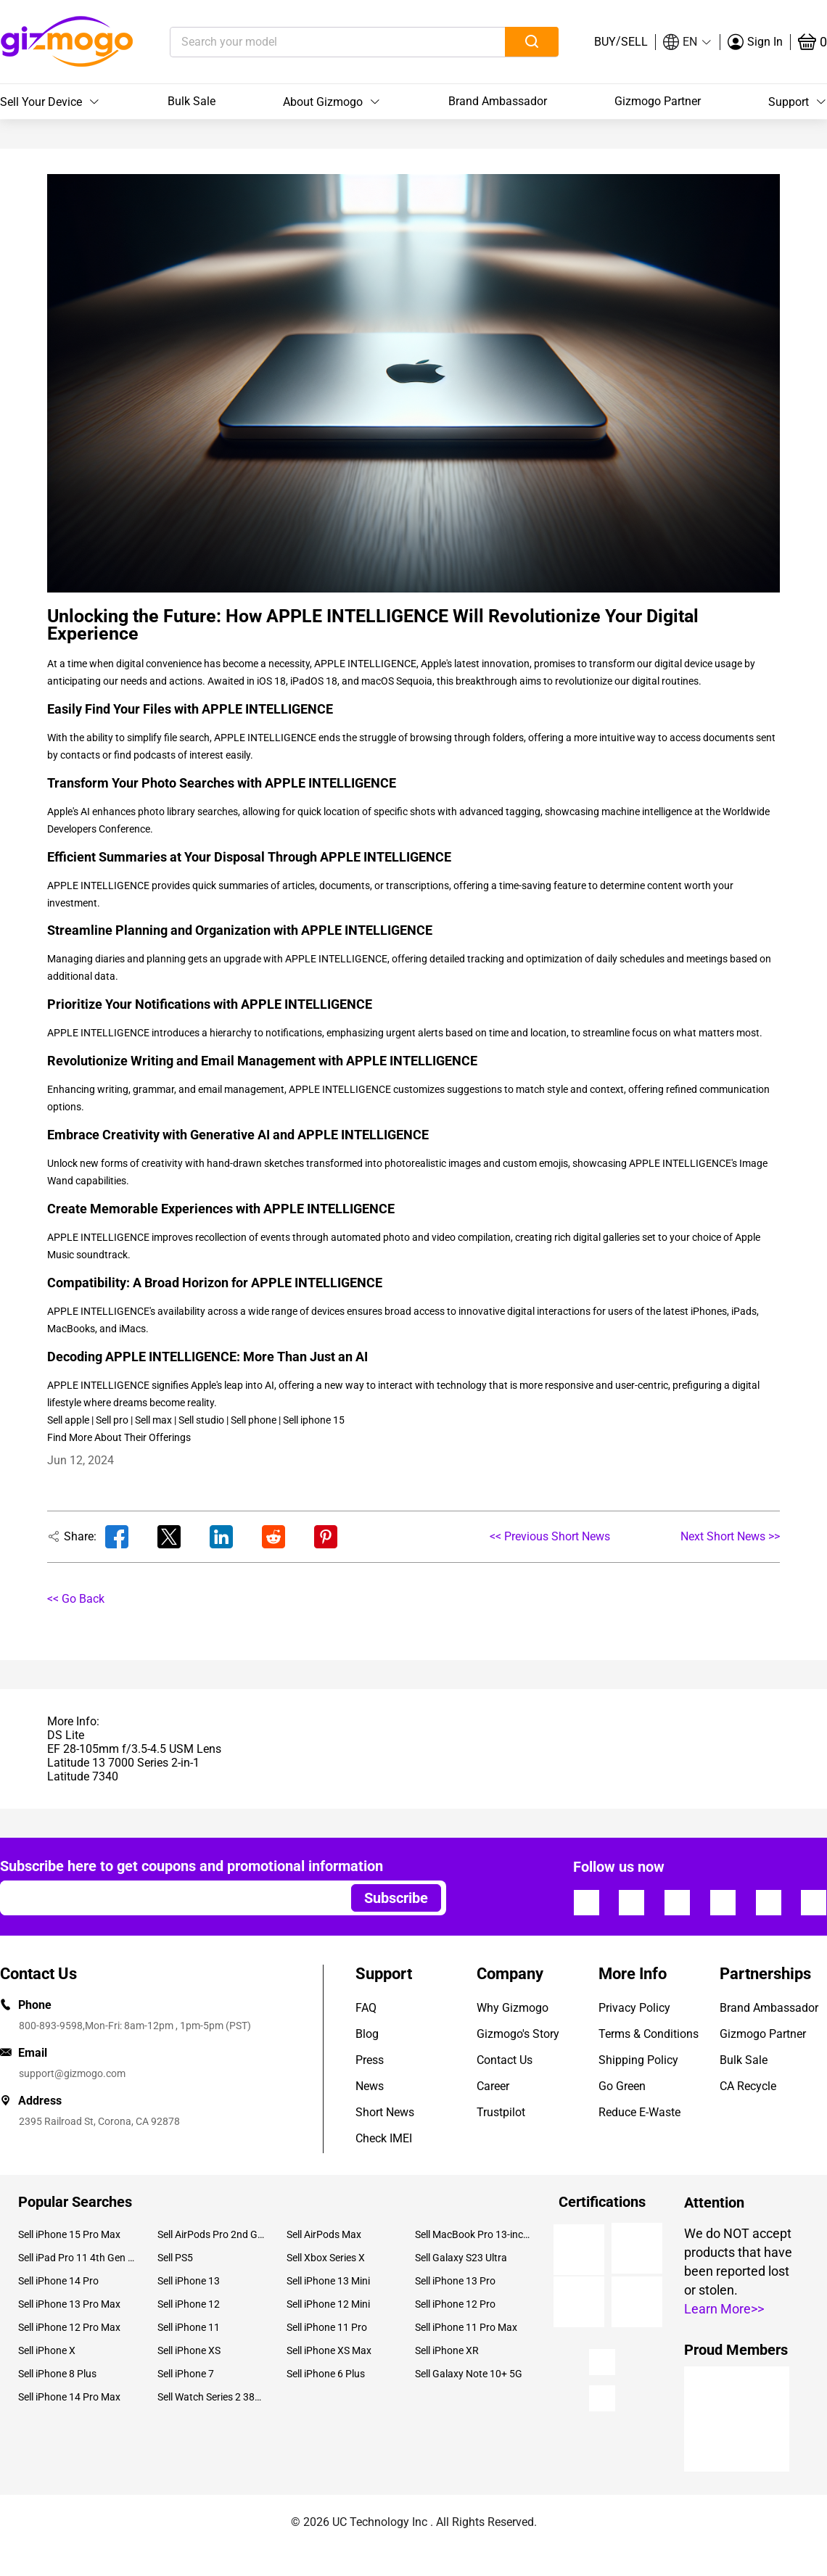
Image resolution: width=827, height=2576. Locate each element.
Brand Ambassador (497, 101)
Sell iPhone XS (189, 2350)
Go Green (622, 2086)
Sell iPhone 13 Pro (455, 2281)
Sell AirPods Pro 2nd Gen (210, 2234)
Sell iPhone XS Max (329, 2350)
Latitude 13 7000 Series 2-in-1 (123, 1763)
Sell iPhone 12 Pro (455, 2304)
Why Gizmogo (512, 2008)
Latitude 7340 (82, 1776)
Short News (384, 2112)
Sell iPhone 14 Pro (58, 2281)
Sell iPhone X (46, 2350)
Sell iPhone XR (447, 2350)
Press (369, 2060)
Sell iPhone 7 (185, 2373)
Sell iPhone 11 (188, 2327)
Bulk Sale (191, 101)
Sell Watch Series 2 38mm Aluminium (210, 2397)
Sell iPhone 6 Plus (326, 2373)
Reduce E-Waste (639, 2112)
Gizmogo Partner (657, 101)
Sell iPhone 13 (188, 2281)
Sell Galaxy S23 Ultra (461, 2257)
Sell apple (68, 1420)
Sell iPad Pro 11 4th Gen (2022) (77, 2257)
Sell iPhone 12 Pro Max (69, 2327)
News (369, 2086)
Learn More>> (724, 2308)
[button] (687, 42)
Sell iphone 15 (314, 1420)
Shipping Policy (638, 2060)
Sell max (153, 1420)
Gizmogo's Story (518, 2034)
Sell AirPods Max (324, 2234)
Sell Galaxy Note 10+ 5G (468, 2373)
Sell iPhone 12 (188, 2304)
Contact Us (504, 2060)
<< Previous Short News (550, 1536)
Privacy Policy (634, 2008)
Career (493, 2086)
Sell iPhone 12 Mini (328, 2304)
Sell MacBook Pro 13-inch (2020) (473, 2234)
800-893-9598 (51, 2025)
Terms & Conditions (648, 2034)
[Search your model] (315, 42)
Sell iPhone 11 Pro (327, 2327)
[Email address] (168, 1898)
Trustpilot (501, 2112)
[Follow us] (586, 1902)
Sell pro (112, 1420)
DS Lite (65, 1735)
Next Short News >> (730, 1536)
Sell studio (201, 1420)
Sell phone (253, 1420)
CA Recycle (748, 2086)
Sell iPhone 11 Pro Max (466, 2327)
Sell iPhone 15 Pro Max (69, 2234)
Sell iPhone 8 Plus (57, 2373)
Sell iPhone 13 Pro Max (69, 2304)
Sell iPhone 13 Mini (328, 2281)
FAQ (366, 2008)
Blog (367, 2034)
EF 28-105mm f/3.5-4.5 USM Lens (134, 1749)
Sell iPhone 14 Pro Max (69, 2397)
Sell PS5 (175, 2257)
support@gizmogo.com (72, 2073)
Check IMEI (383, 2138)
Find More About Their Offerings (119, 1437)
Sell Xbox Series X (326, 2257)
